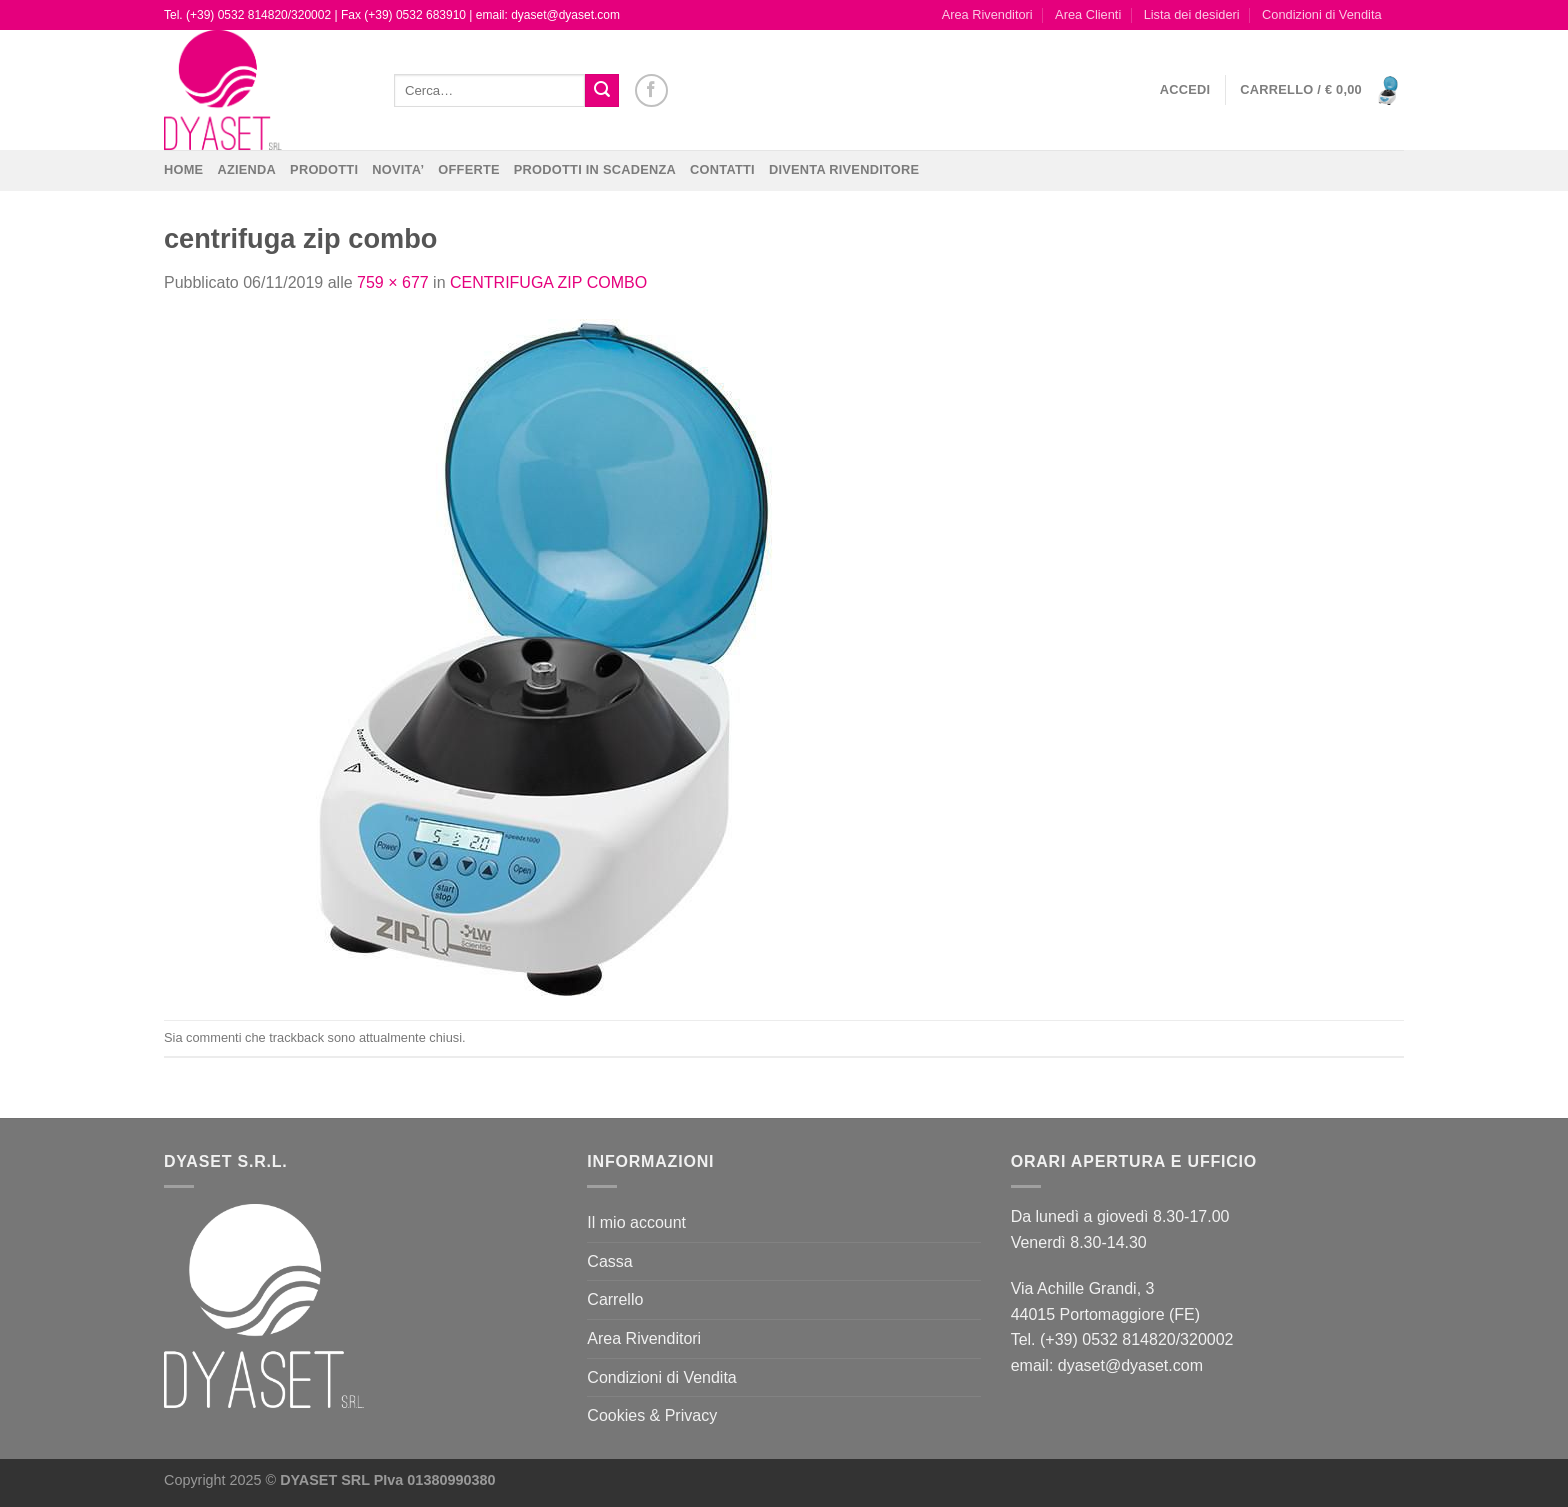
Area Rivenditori (987, 14)
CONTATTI (722, 169)
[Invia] (602, 91)
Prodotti (324, 169)
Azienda (246, 169)
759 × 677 (393, 282)
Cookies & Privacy (652, 1415)
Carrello (615, 1299)
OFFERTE (469, 169)
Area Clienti (1088, 14)
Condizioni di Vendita (1322, 14)
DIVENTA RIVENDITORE (844, 169)
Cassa (609, 1261)
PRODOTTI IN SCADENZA (595, 169)
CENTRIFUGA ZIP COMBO (548, 282)
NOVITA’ (398, 169)
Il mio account (636, 1222)
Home (183, 169)
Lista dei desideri (1192, 14)
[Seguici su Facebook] (651, 90)
